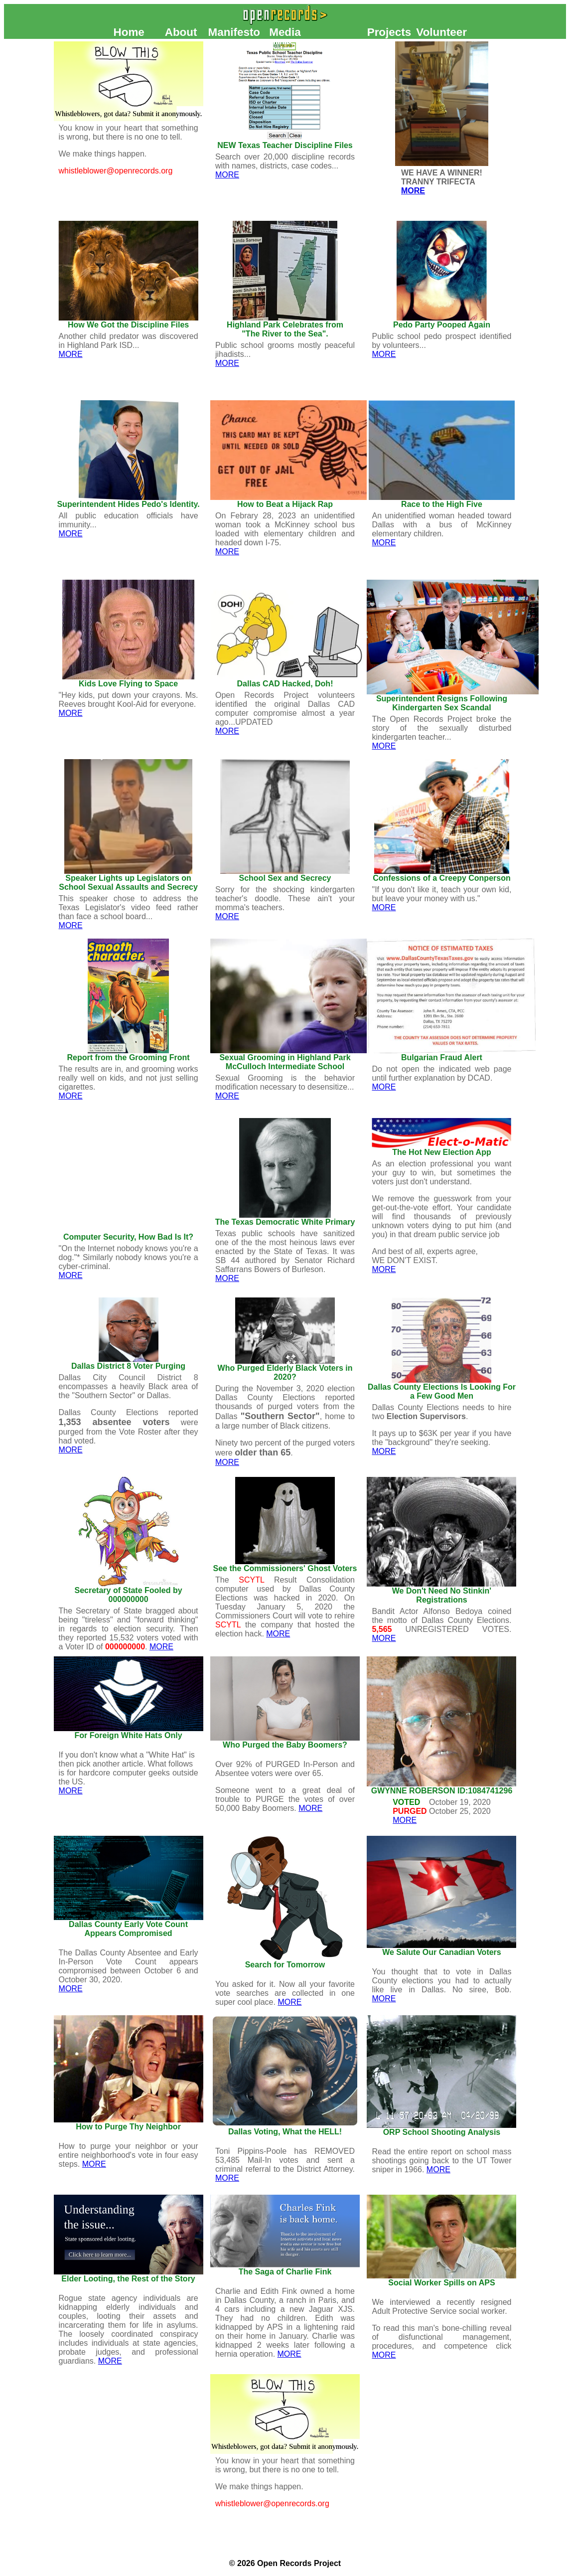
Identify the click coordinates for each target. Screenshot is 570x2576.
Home (129, 32)
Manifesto (234, 32)
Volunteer (441, 32)
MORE (227, 174)
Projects (389, 32)
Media (284, 32)
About (181, 32)
